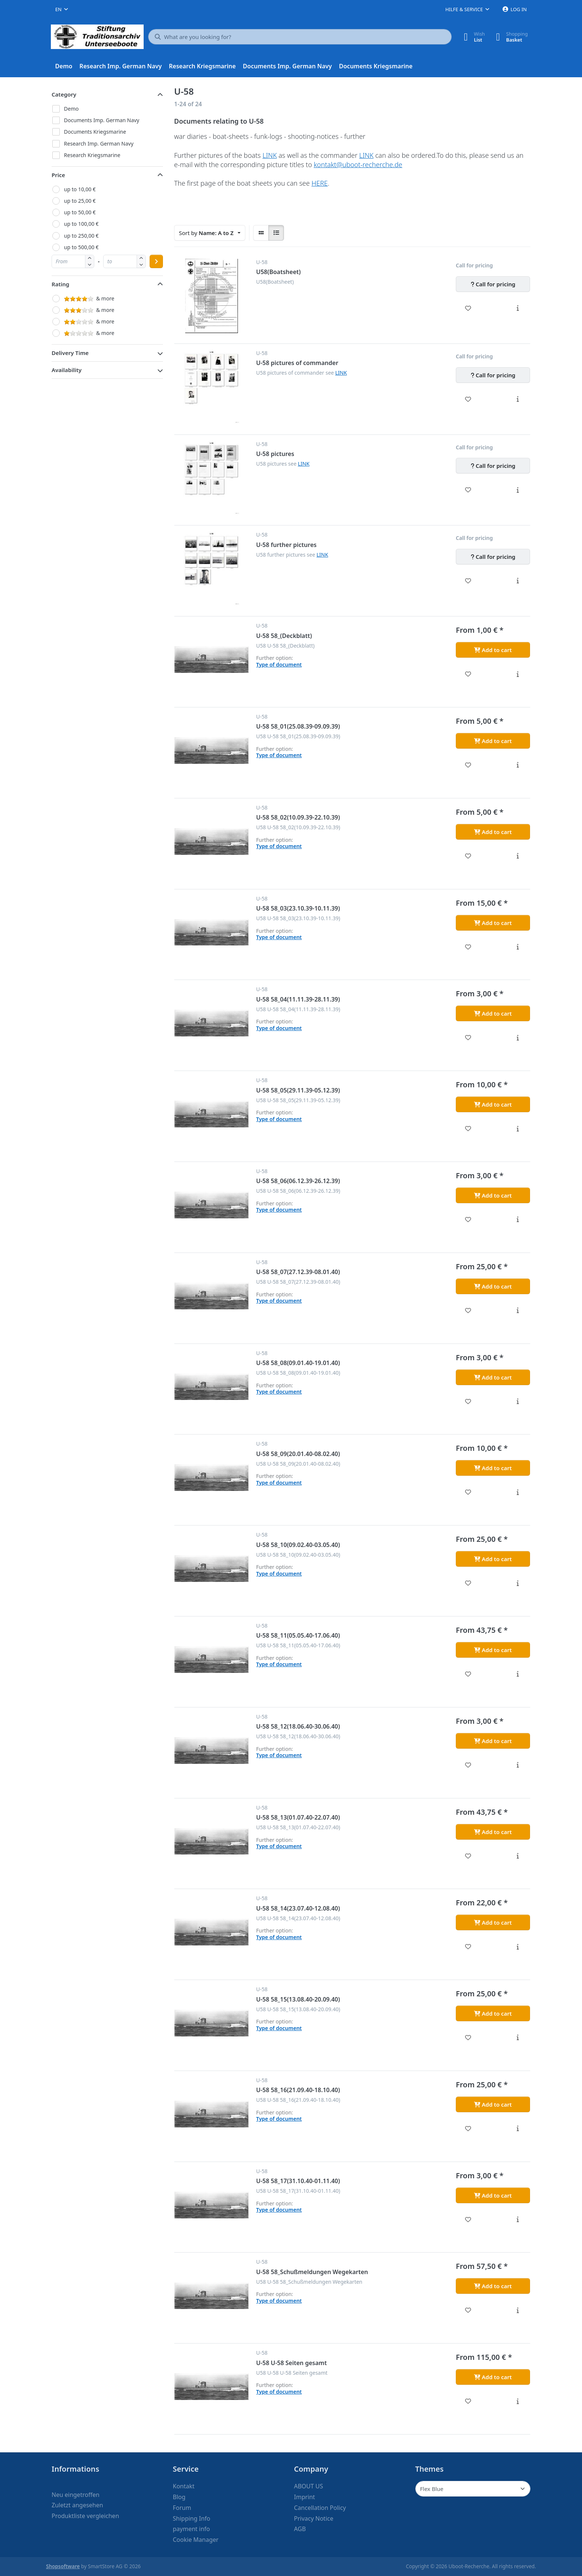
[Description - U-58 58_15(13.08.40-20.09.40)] (517, 2037)
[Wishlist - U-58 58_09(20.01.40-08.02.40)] (468, 1492)
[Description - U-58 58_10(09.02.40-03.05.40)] (517, 1583)
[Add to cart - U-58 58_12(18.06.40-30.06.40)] (493, 1741)
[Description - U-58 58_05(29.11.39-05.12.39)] (517, 1128)
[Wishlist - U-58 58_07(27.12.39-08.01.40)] (468, 1310)
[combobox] (62, 9)
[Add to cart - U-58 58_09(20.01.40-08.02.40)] (493, 1468)
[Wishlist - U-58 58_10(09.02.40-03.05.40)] (468, 1583)
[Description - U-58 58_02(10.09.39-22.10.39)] (517, 856)
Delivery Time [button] (70, 352)
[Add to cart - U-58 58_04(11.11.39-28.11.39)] (493, 1013)
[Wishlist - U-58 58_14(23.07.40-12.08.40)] (468, 1946)
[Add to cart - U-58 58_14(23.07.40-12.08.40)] (493, 1922)
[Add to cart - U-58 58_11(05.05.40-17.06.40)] (493, 1650)
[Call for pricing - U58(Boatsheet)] (493, 284)
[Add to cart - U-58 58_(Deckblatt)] (493, 650)
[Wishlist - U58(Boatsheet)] (468, 308)
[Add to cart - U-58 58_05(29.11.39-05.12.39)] (493, 1104)
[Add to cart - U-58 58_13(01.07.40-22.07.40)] (493, 1832)
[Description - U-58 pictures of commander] (517, 399)
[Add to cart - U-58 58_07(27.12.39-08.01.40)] (493, 1286)
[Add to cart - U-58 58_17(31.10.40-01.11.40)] (493, 2195)
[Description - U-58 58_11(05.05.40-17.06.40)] (517, 1674)
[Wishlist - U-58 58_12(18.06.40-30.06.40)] (468, 1765)
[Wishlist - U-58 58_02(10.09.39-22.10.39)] (468, 856)
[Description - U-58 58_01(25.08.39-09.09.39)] (517, 765)
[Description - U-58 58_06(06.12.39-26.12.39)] (517, 1219)
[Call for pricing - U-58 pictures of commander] (493, 375)
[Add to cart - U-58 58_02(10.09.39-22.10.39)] (493, 832)
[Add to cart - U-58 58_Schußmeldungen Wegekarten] (493, 2286)
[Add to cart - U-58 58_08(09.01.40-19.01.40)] (493, 1377)
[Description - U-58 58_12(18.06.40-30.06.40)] (517, 1765)
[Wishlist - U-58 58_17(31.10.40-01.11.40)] (468, 2219)
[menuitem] (64, 66)
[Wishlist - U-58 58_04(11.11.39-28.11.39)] (468, 1037)
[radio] (261, 233)
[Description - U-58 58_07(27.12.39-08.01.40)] (517, 1310)
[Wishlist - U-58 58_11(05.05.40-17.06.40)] (468, 1674)
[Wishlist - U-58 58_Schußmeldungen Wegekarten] (468, 2310)
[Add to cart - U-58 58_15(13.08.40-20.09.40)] (493, 2013)
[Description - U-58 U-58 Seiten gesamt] (517, 2401)
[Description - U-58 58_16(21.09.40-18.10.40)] (517, 2128)
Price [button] (58, 175)
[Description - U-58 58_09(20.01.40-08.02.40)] (517, 1492)
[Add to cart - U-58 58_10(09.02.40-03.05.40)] (493, 1559)
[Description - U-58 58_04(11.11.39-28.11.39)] (517, 1037)
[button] (89, 264)
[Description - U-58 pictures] (517, 490)
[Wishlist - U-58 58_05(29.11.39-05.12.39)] (468, 1128)
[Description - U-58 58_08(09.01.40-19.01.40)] (517, 1401)
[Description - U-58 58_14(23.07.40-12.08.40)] (517, 1946)
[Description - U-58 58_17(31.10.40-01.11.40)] (517, 2219)
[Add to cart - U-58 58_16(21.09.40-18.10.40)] (493, 2104)
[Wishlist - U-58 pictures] (468, 490)
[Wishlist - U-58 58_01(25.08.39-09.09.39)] (468, 765)
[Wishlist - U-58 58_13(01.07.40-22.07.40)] (468, 1856)
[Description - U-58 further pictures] (517, 581)
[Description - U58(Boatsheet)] (517, 308)
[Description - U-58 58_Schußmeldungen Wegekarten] (517, 2310)
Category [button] (64, 94)
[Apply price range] (156, 261)
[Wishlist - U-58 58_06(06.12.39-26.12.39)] (468, 1219)
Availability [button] (67, 370)
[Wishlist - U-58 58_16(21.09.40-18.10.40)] (468, 2128)
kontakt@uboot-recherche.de (358, 164)
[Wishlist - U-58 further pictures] (468, 581)
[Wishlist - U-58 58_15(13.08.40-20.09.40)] (468, 2037)
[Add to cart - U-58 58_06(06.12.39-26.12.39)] (493, 1195)
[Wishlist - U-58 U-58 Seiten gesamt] (468, 2401)
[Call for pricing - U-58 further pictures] (493, 556)
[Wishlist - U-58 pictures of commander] (468, 399)
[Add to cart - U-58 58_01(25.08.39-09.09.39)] (493, 741)
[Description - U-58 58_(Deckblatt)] (517, 674)
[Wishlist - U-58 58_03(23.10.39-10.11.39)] (468, 947)
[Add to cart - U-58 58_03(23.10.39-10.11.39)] (493, 923)
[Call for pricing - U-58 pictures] (493, 465)
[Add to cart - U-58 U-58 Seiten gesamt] (493, 2377)
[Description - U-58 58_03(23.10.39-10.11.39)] (517, 947)
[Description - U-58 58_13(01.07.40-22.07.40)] (517, 1856)
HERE (319, 183)
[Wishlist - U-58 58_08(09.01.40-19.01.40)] (468, 1401)
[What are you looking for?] (300, 37)
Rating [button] (60, 284)
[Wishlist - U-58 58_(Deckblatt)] (468, 674)
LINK (269, 155)
